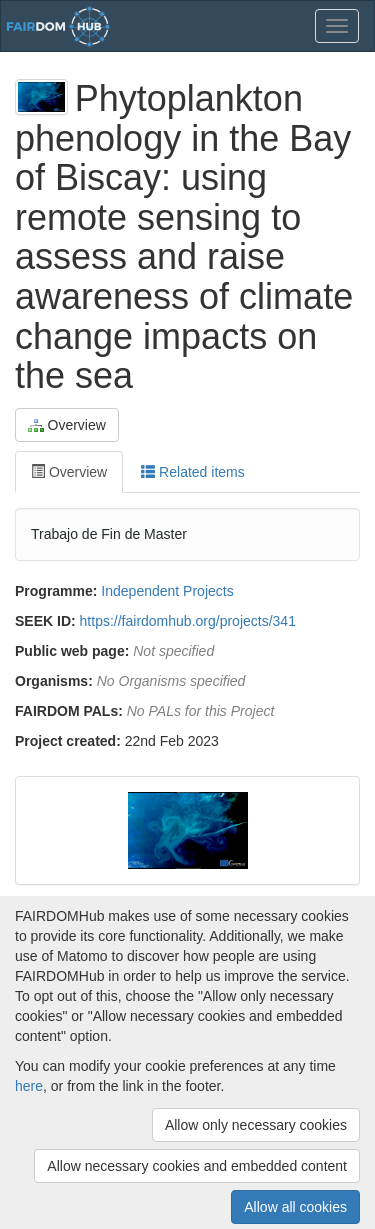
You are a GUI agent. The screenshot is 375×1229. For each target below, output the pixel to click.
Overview (67, 425)
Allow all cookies (295, 1207)
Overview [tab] (69, 472)
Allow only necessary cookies (256, 1125)
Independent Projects (167, 591)
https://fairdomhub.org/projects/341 (188, 621)
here (29, 1086)
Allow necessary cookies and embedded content (197, 1166)
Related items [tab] (192, 472)
